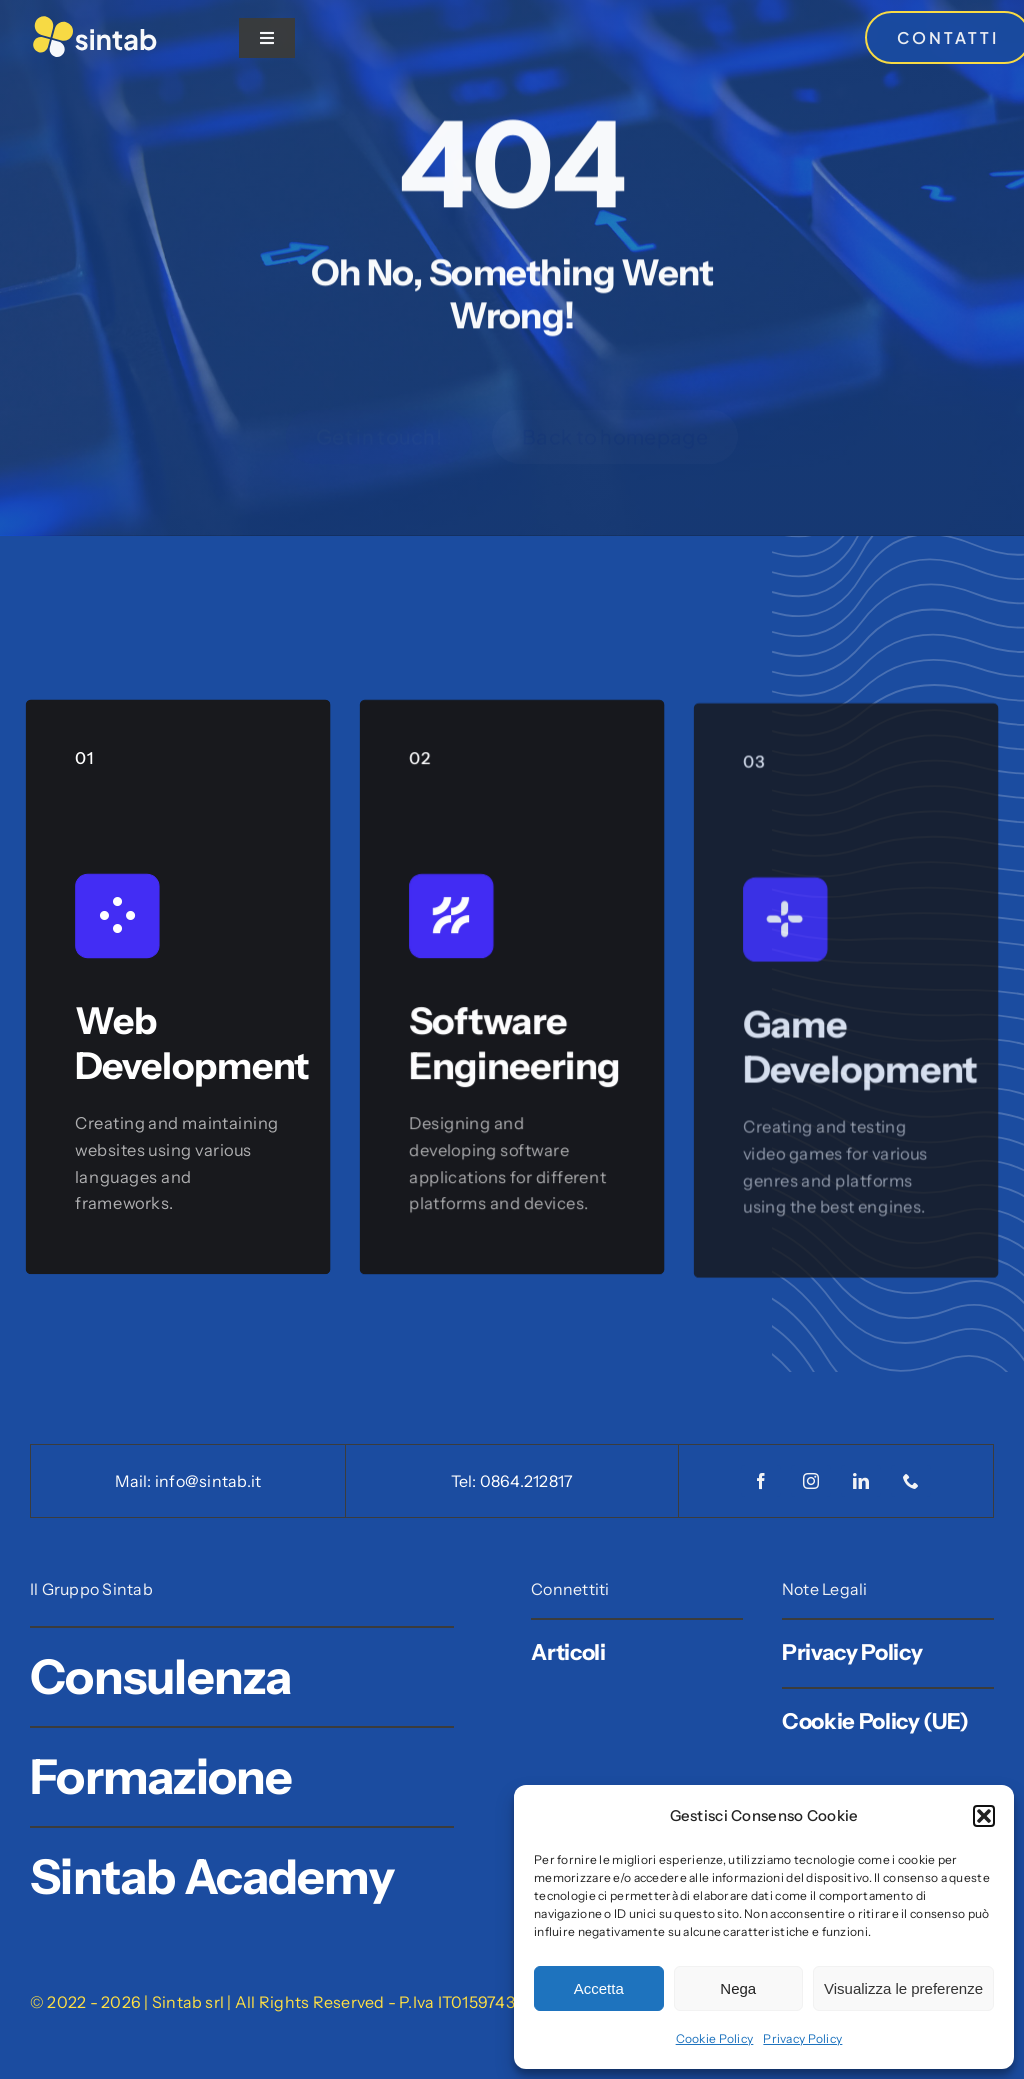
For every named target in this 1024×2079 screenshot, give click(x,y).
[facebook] (761, 1481)
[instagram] (811, 1481)
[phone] (911, 1481)
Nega (738, 1988)
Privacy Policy (802, 2038)
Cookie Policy (715, 2038)
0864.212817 (527, 1481)
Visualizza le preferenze (903, 1988)
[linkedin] (861, 1481)
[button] (984, 1816)
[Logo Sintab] (94, 22)
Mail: (135, 1481)
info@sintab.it (208, 1481)
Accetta (599, 1988)
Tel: (465, 1481)
